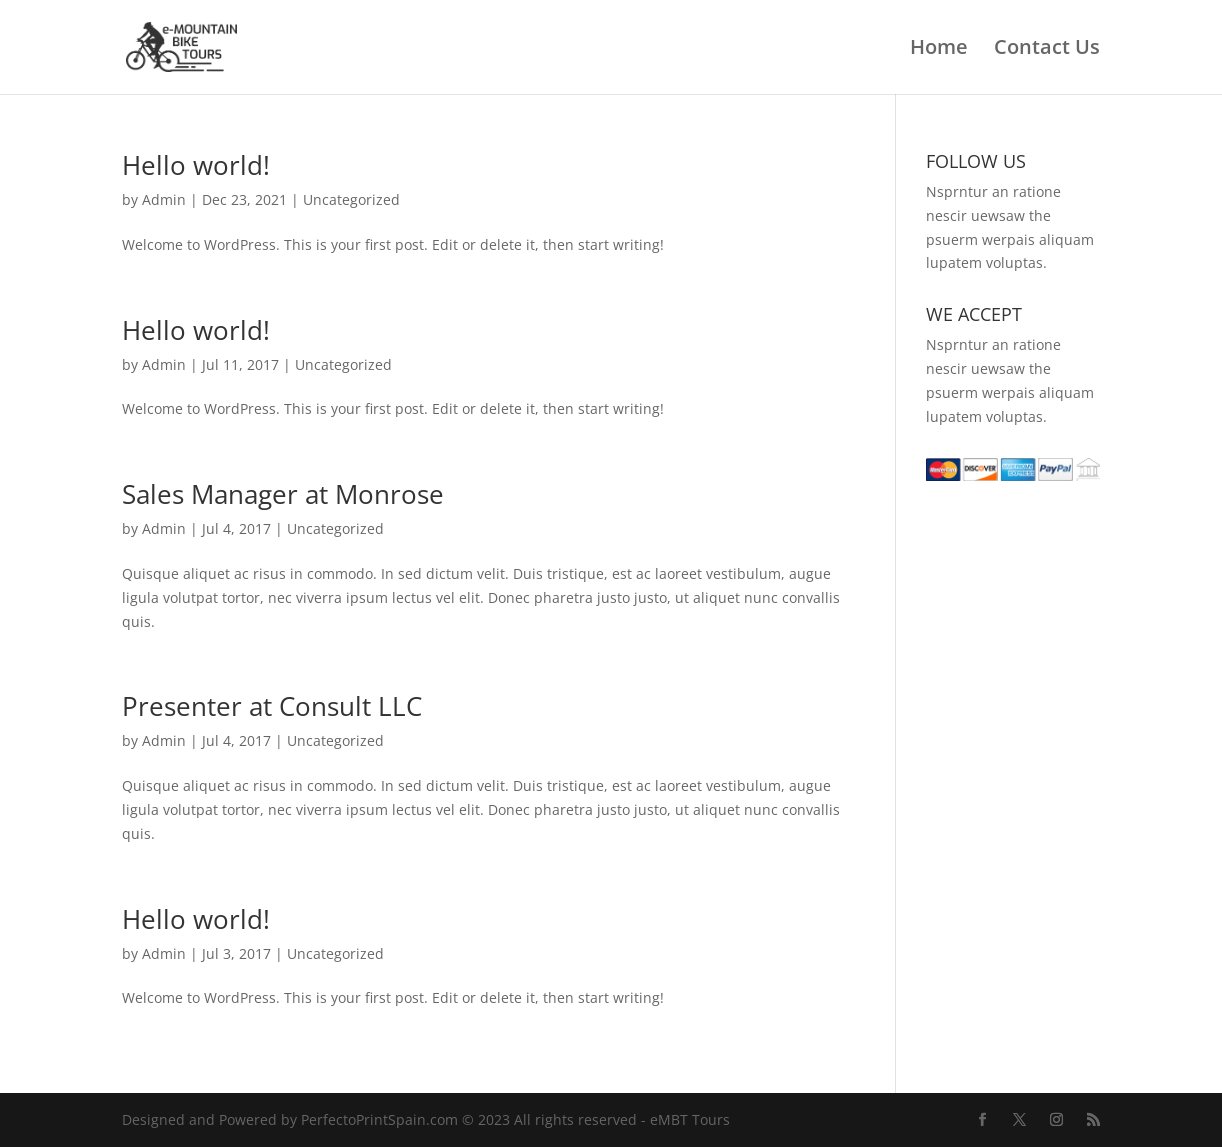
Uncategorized (351, 199)
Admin (164, 199)
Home (939, 50)
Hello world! (196, 165)
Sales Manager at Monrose (283, 494)
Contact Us (1047, 50)
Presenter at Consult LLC (272, 706)
